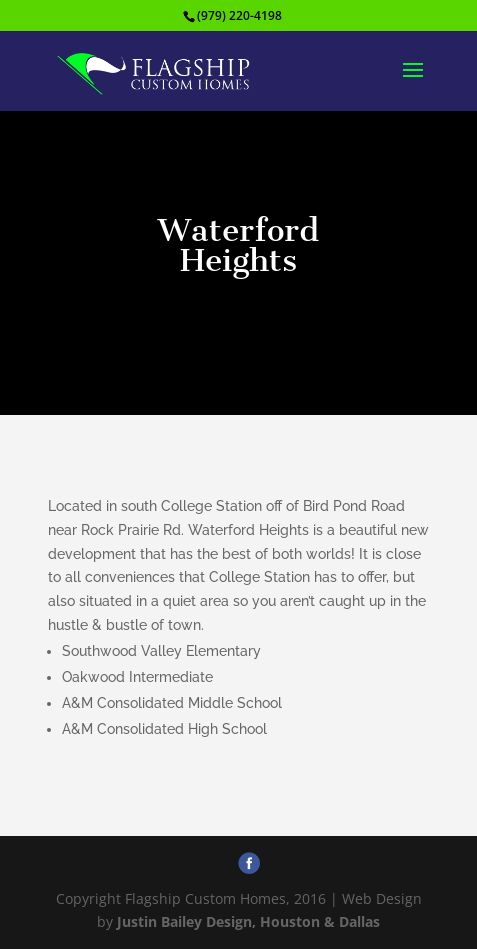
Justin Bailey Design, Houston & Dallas (248, 921)
